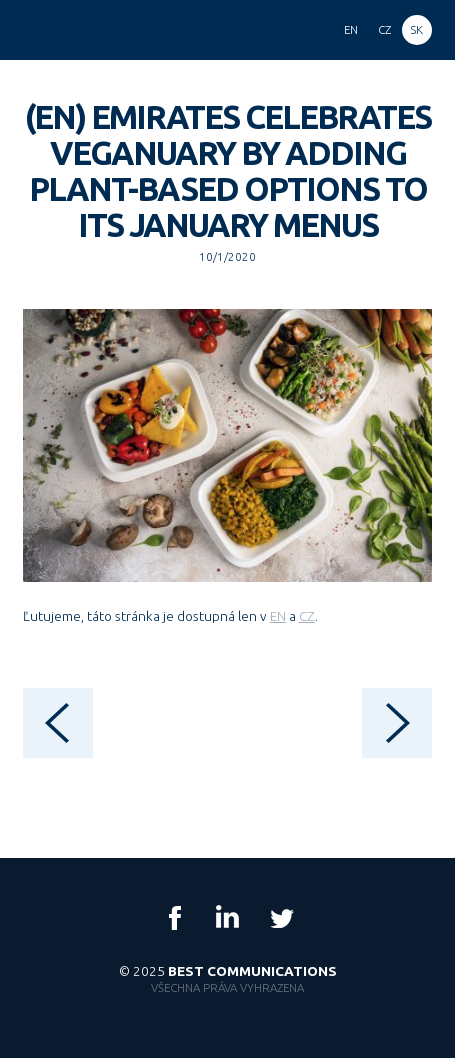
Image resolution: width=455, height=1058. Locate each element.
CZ (307, 616)
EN (278, 616)
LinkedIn (228, 918)
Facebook (175, 918)
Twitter (281, 918)
